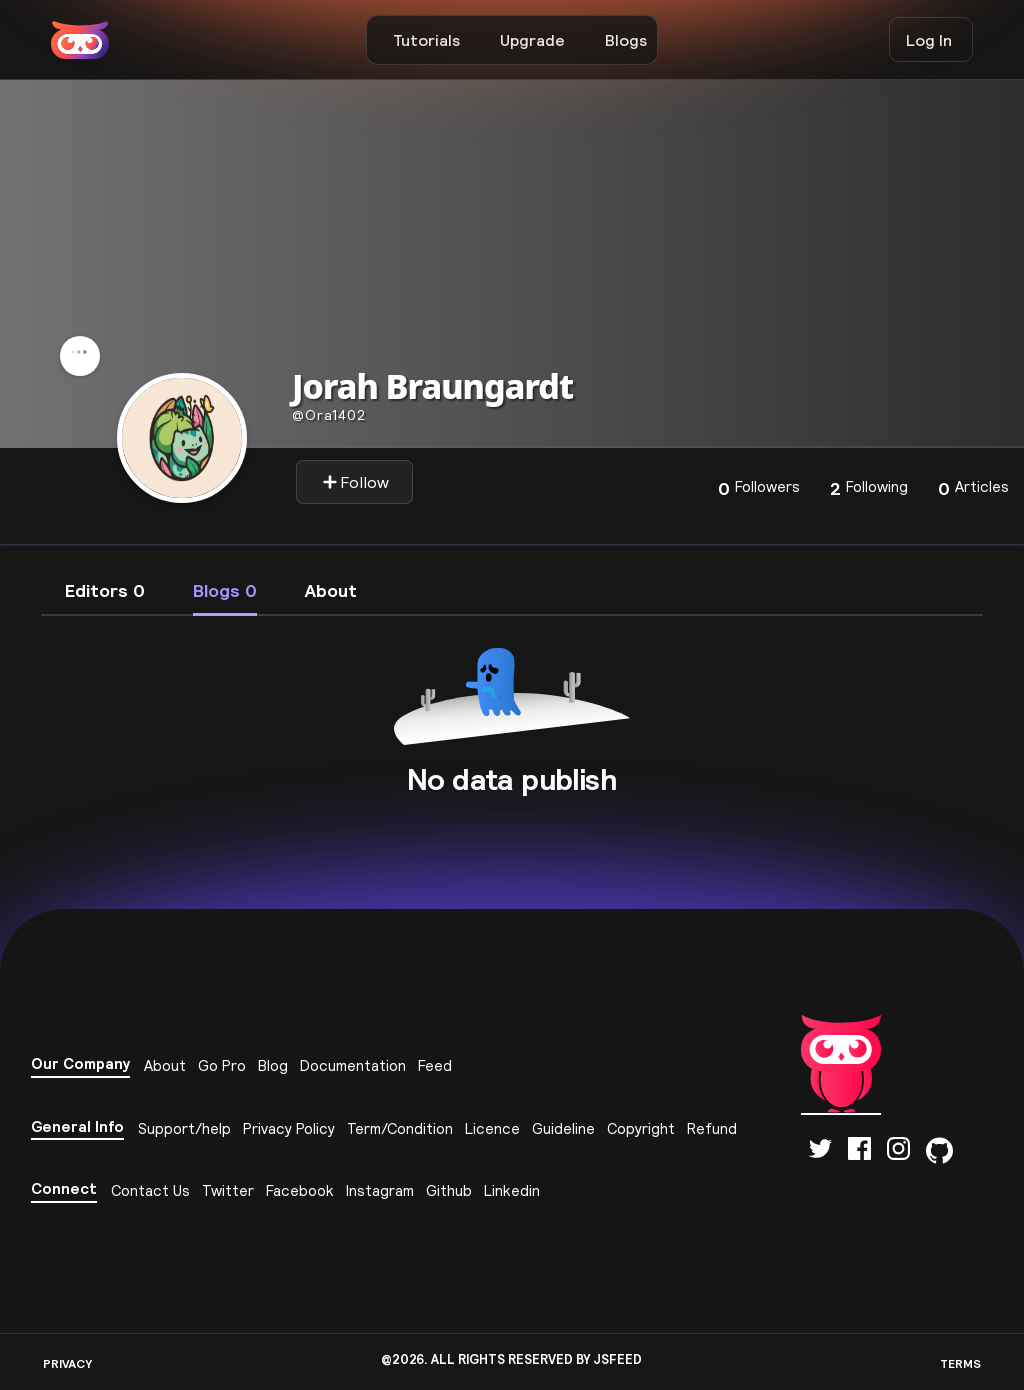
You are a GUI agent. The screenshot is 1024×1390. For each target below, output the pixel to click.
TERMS (960, 1363)
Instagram (380, 1190)
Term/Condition (400, 1128)
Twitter (228, 1190)
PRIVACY (67, 1363)
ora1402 (329, 415)
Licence (492, 1128)
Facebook (300, 1190)
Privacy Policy (289, 1128)
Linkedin (512, 1190)
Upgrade (532, 40)
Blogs (626, 40)
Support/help (184, 1128)
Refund (712, 1128)
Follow (355, 482)
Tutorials (426, 40)
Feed (435, 1065)
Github (449, 1190)
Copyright (641, 1128)
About (165, 1065)
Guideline (563, 1128)
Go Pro (222, 1065)
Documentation (353, 1065)
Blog (273, 1065)
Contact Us (150, 1190)
